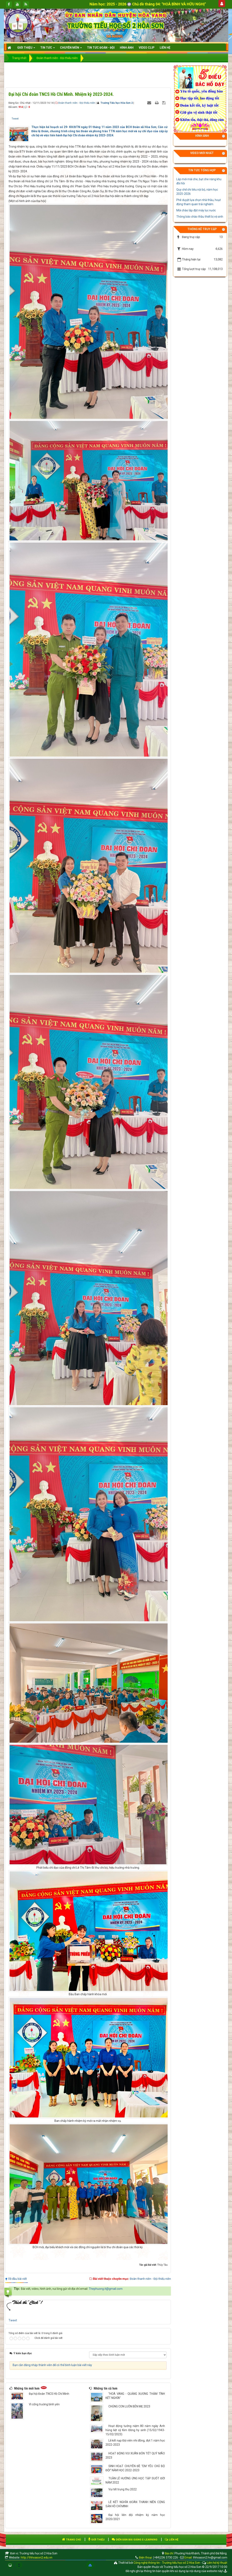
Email (188, 2557)
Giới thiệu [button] (26, 49)
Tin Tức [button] (47, 49)
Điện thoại (145, 2557)
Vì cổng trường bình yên (43, 2404)
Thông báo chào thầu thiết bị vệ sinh (199, 216)
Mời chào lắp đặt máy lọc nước (196, 210)
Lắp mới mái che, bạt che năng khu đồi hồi (198, 181)
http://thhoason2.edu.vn (36, 2557)
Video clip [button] (147, 47)
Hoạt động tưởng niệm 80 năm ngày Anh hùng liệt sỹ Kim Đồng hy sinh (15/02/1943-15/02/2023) (135, 2430)
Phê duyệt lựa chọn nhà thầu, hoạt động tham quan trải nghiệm (198, 202)
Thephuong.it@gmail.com (106, 2288)
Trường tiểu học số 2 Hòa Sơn (38, 2553)
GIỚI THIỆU (96, 2539)
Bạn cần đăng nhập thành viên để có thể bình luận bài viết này (52, 2365)
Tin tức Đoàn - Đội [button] (101, 47)
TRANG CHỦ (71, 2539)
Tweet (15, 118)
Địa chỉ (168, 2553)
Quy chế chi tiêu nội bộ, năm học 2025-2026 (197, 191)
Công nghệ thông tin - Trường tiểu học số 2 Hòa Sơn (167, 2562)
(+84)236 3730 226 (165, 2557)
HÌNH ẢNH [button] (127, 47)
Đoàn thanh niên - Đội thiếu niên (76, 102)
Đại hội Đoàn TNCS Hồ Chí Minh (47, 2393)
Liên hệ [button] (165, 47)
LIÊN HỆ (171, 2539)
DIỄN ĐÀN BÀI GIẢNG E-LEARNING (134, 2539)
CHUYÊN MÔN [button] (71, 49)
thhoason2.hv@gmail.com (210, 2557)
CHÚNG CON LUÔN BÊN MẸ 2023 (128, 2406)
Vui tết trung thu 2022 (121, 2489)
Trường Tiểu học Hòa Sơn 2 (117, 102)
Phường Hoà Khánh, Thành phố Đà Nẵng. (200, 2553)
